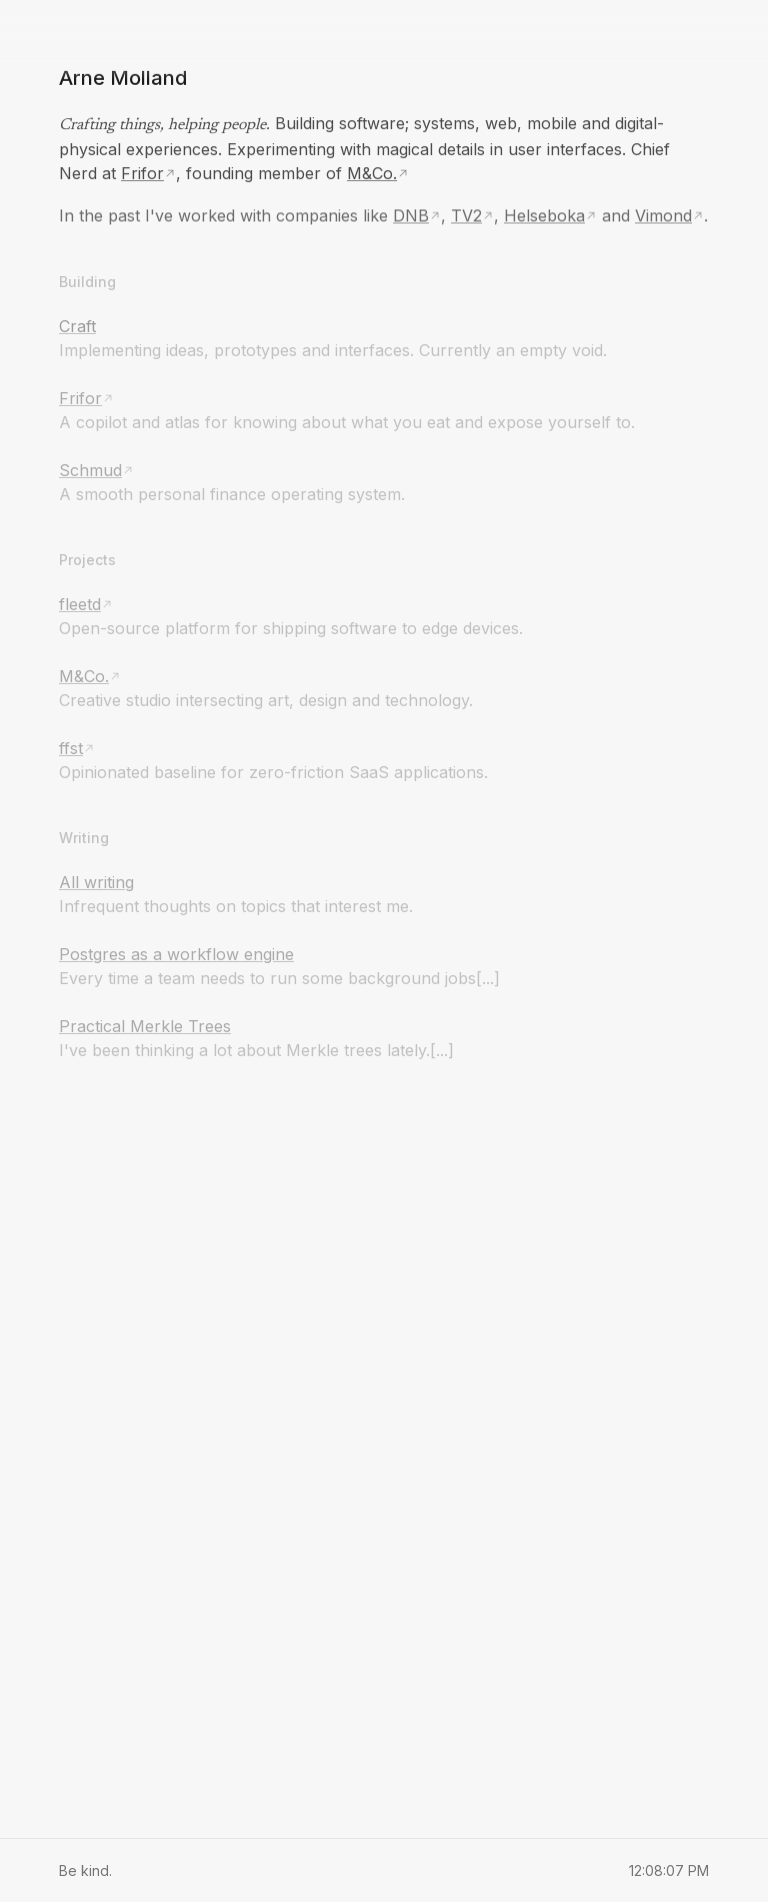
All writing (96, 880)
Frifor (142, 172)
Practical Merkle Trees (145, 1024)
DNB (411, 214)
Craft (77, 324)
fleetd (80, 602)
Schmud (90, 468)
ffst (71, 746)
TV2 (466, 214)
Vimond (663, 214)
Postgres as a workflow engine (176, 952)
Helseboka (544, 214)
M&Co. (372, 172)
